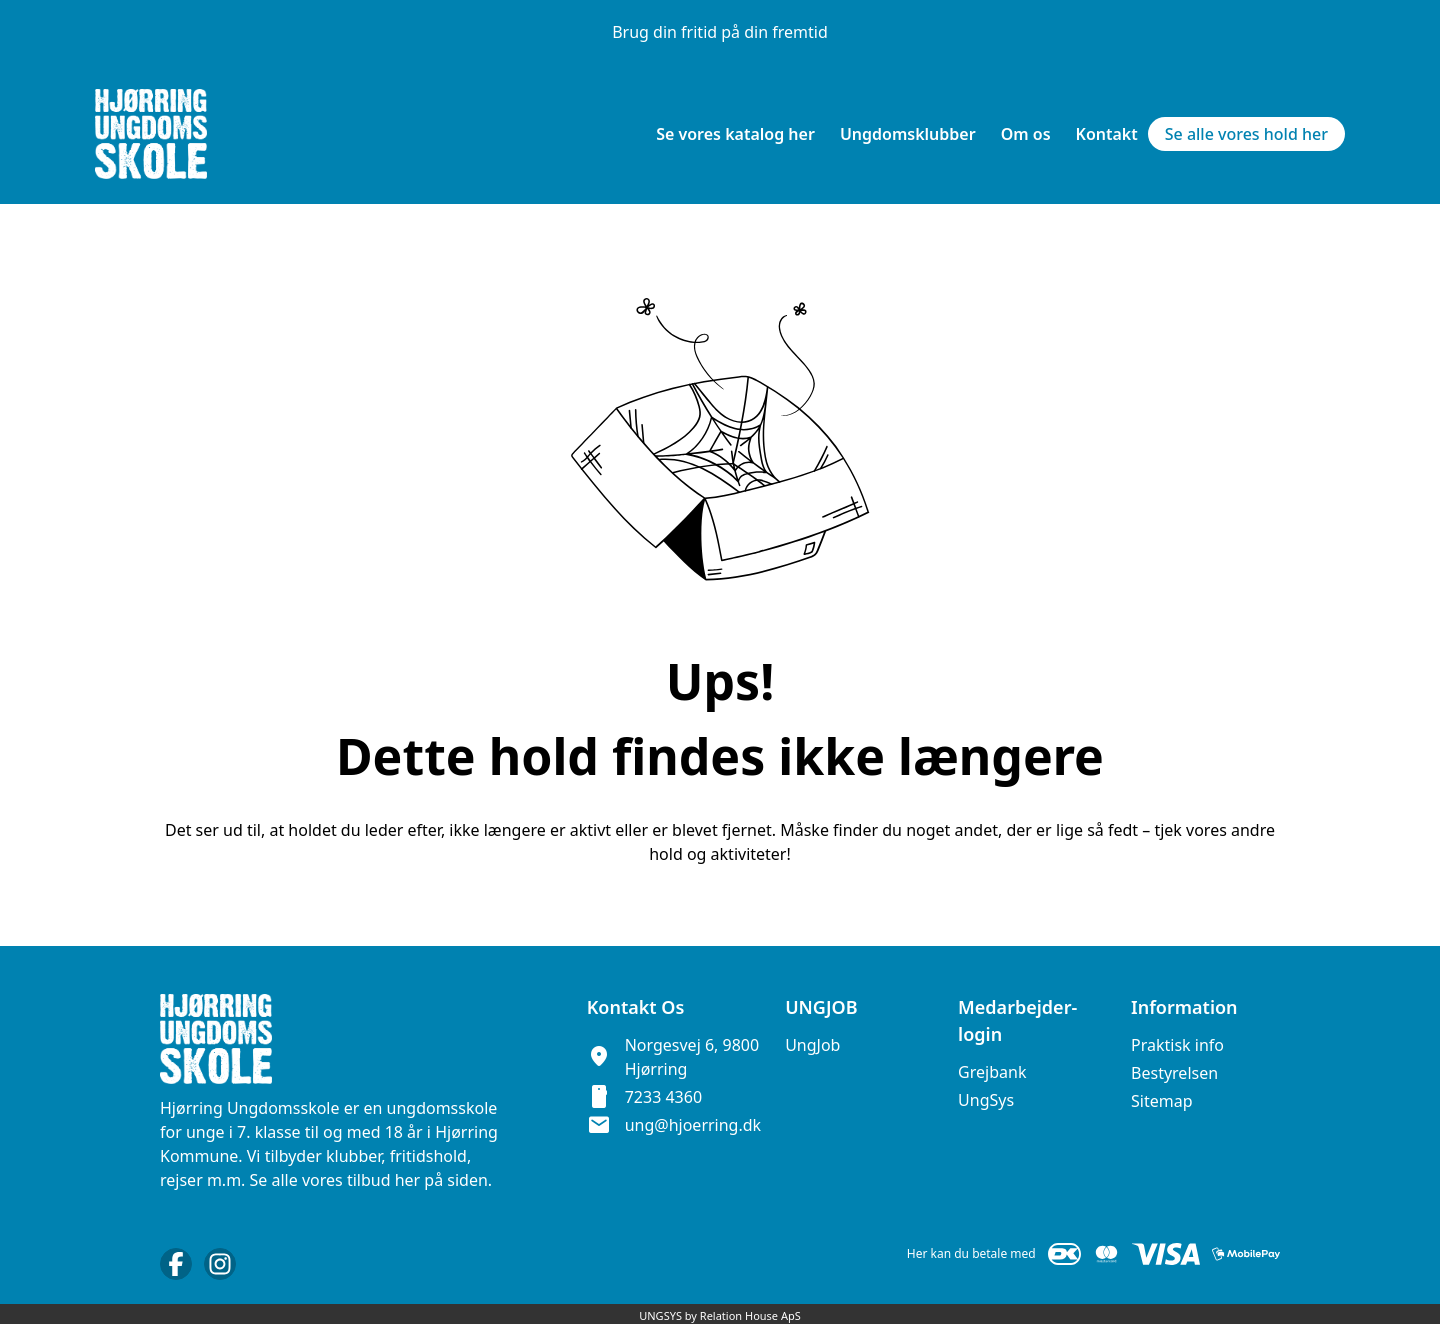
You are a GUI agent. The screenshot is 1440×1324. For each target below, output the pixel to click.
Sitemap (1162, 1101)
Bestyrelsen (1174, 1073)
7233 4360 (663, 1097)
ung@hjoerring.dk (693, 1125)
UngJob (812, 1045)
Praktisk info (1177, 1045)
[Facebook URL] (176, 1264)
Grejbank (992, 1072)
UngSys (986, 1100)
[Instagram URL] (220, 1264)
